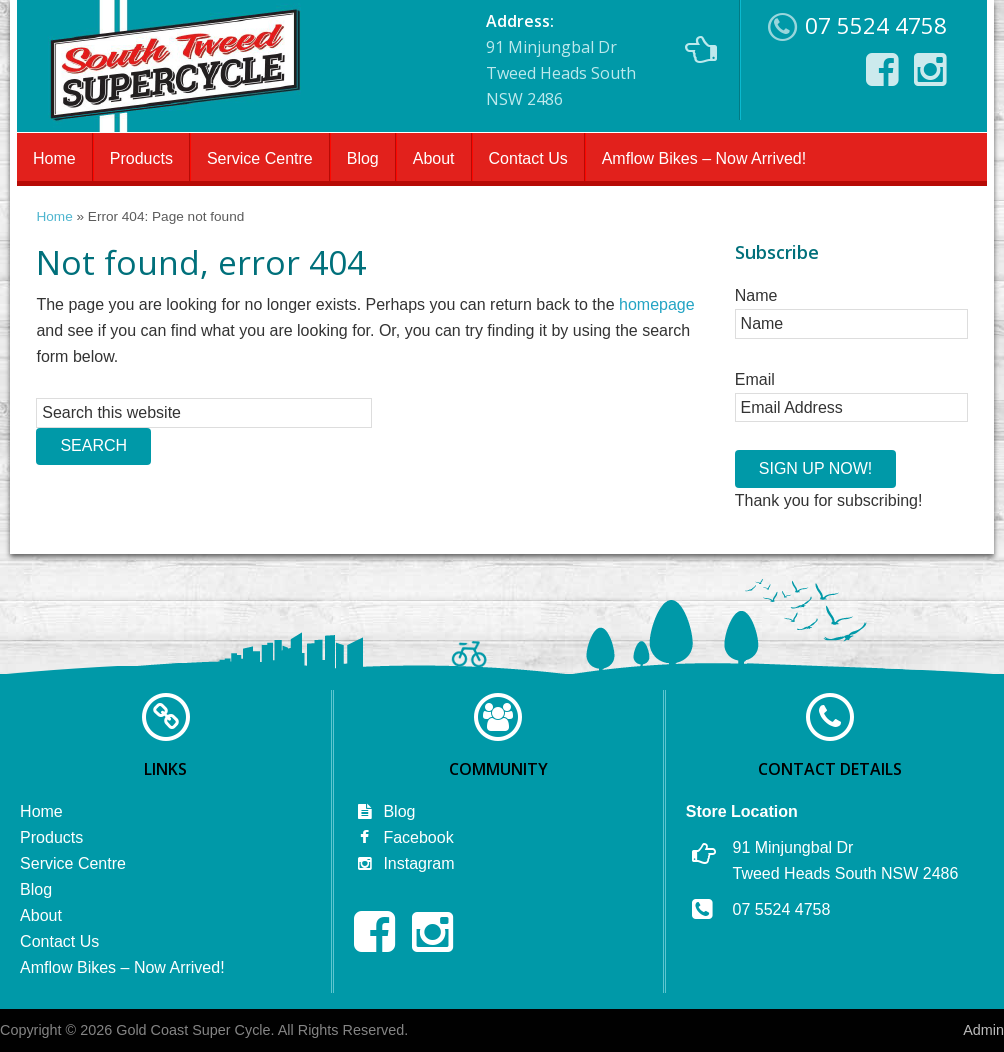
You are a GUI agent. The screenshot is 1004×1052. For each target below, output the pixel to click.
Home (54, 158)
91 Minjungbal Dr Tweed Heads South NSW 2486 (601, 60)
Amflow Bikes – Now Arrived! (704, 158)
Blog (363, 158)
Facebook (403, 837)
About (434, 158)
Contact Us (528, 158)
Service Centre (260, 158)
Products (141, 158)
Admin (983, 1030)
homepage (657, 304)
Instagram (404, 863)
